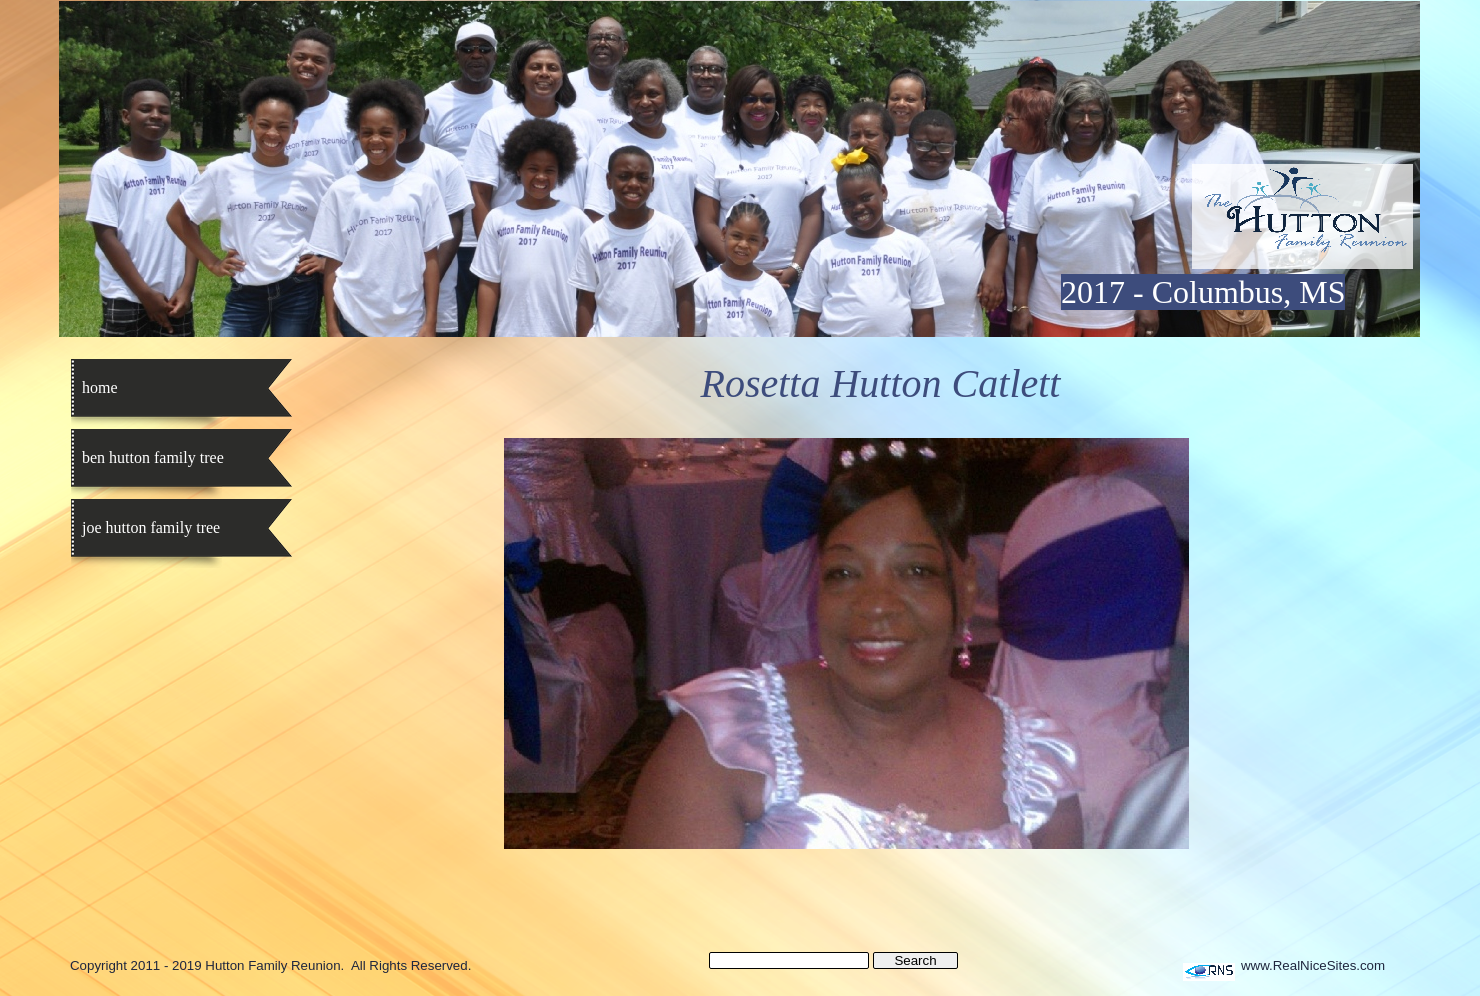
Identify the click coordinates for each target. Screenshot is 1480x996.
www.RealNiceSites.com (1313, 965)
